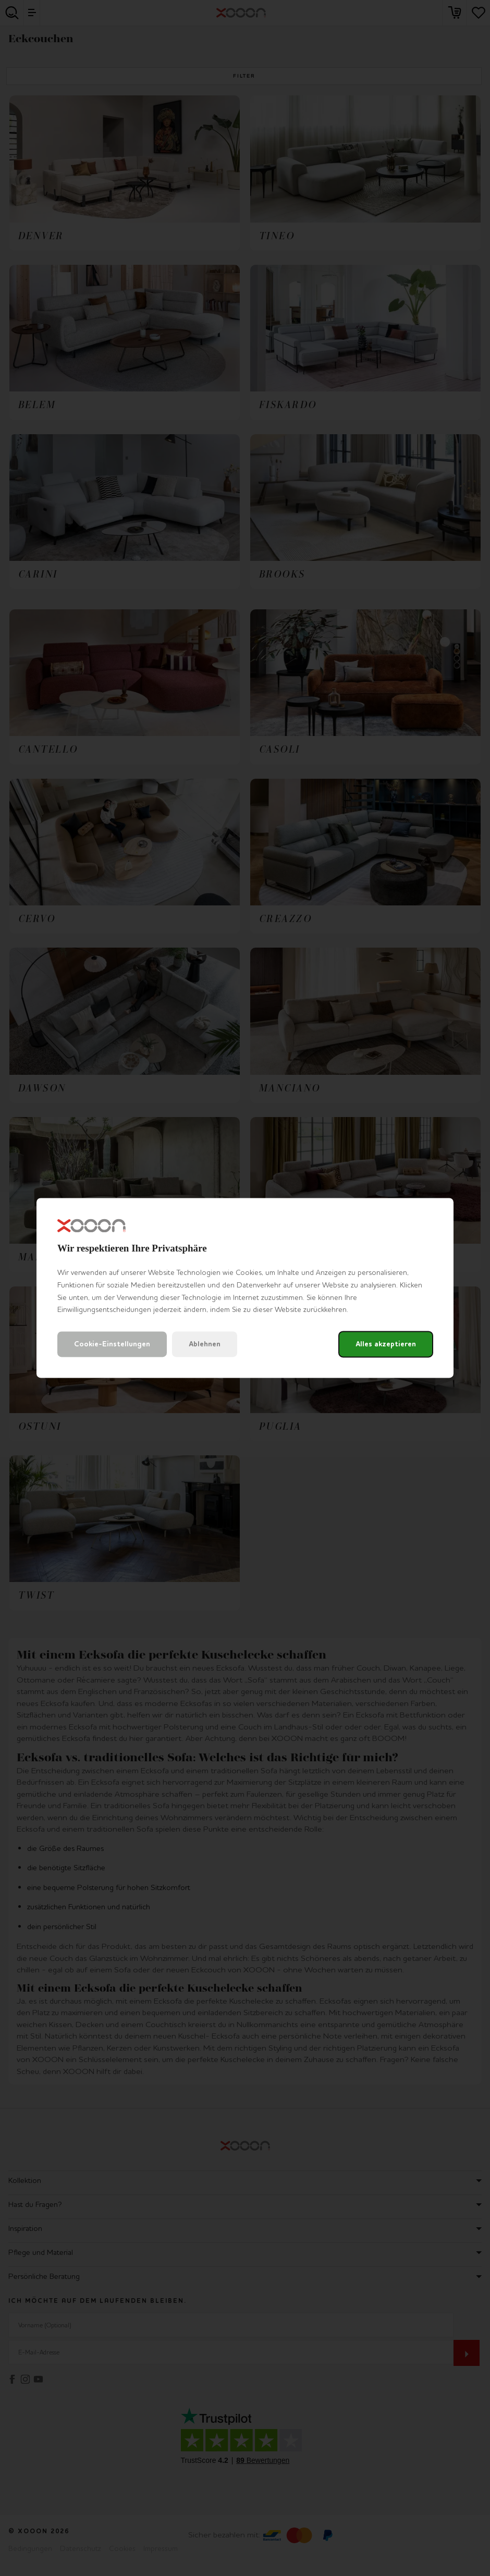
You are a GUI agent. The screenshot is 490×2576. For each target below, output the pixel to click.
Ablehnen (204, 1345)
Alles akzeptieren (386, 1345)
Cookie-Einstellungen (112, 1345)
